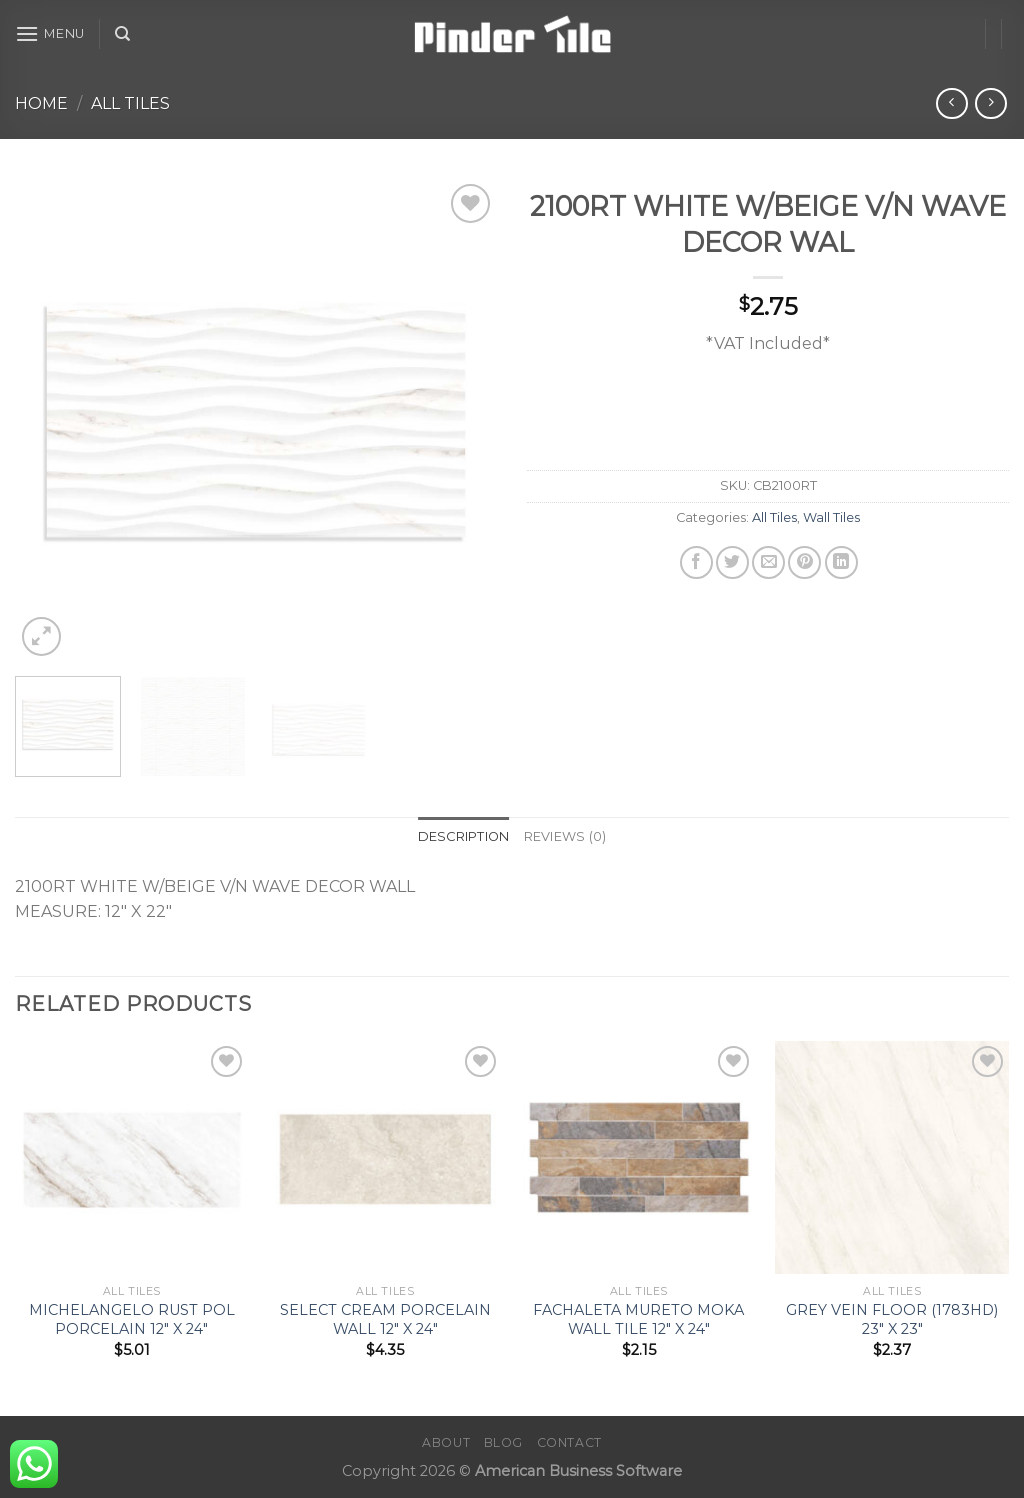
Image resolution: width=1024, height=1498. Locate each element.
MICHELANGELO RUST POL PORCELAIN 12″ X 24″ (132, 1319)
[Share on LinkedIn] (841, 562)
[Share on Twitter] (732, 562)
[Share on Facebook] (696, 562)
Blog (503, 1442)
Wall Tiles (831, 517)
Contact (569, 1442)
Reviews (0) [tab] (565, 836)
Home (41, 103)
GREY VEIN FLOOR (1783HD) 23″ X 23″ (892, 1319)
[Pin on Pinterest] (804, 562)
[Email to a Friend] (768, 562)
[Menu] (50, 33)
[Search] (122, 34)
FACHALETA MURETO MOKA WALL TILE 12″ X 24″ (638, 1319)
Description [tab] (464, 836)
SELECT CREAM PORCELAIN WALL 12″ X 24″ (385, 1319)
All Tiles (130, 103)
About (446, 1442)
